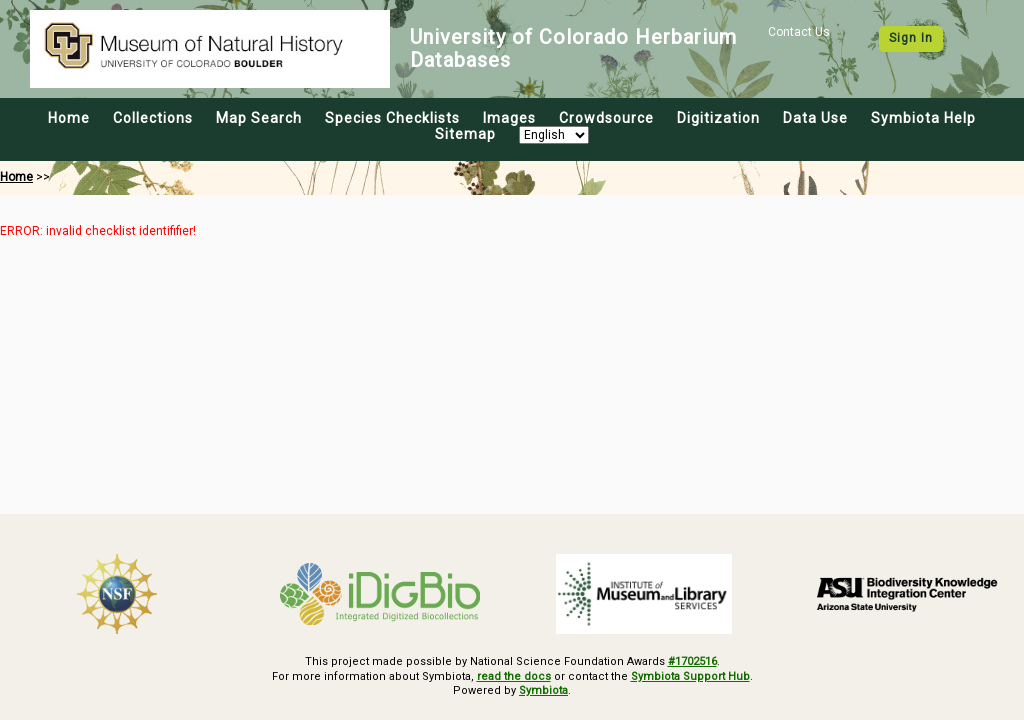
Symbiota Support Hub (690, 676)
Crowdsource (606, 118)
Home (69, 118)
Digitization (718, 118)
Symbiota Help (923, 118)
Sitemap (465, 134)
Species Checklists (392, 118)
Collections (153, 118)
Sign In (911, 38)
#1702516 (692, 661)
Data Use (815, 118)
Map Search (259, 118)
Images (509, 118)
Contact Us (799, 32)
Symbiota (543, 690)
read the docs (514, 676)
